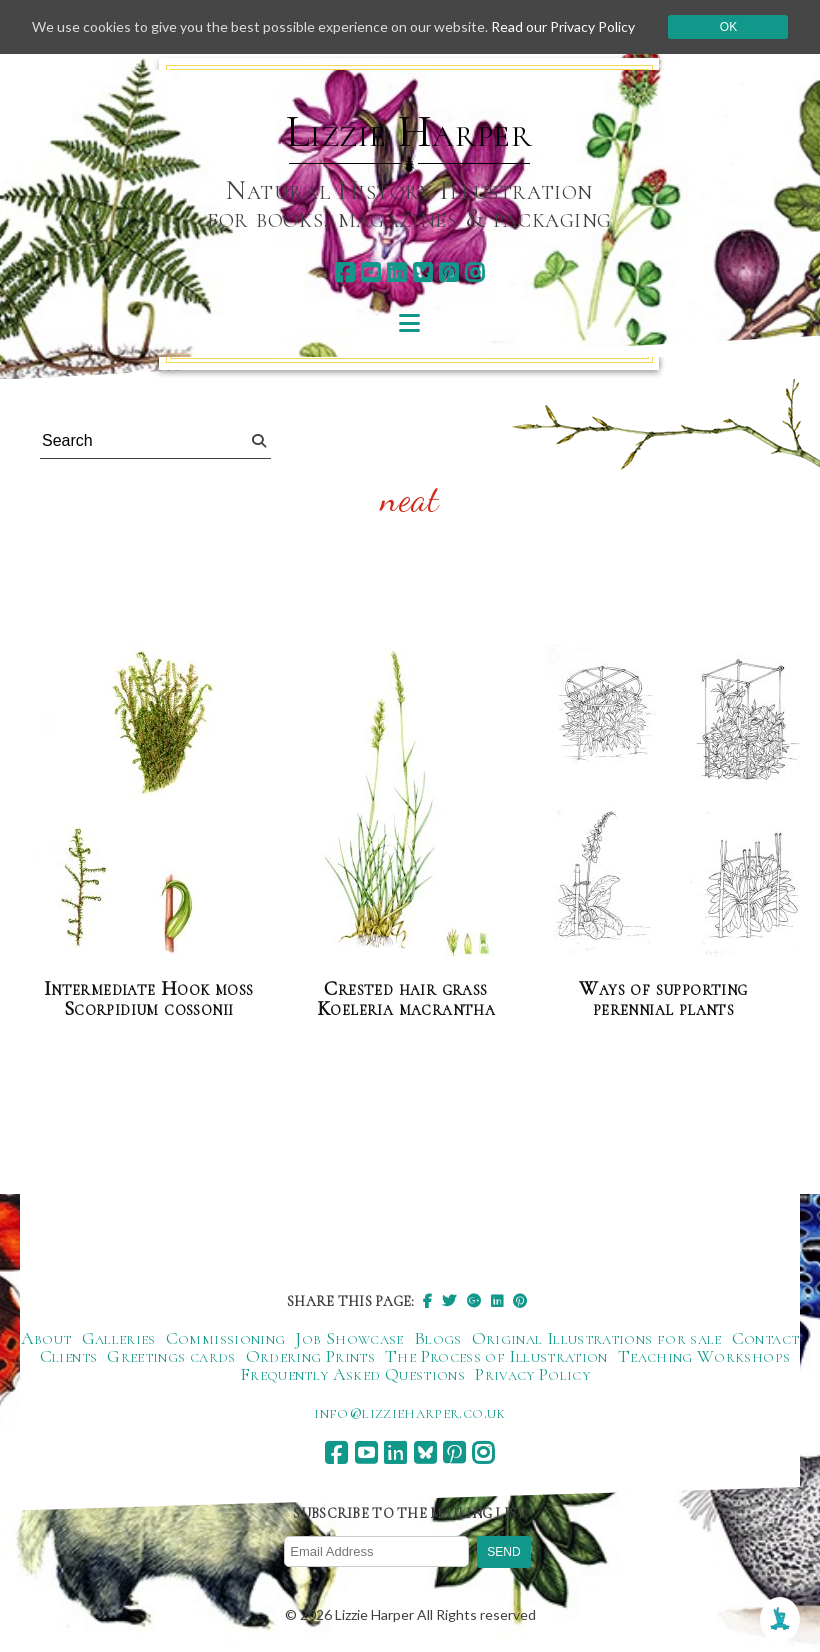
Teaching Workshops (704, 1356)
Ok (728, 27)
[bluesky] (422, 272)
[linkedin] (396, 272)
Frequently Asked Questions (352, 1374)
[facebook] (344, 272)
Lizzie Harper (409, 132)
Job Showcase (349, 1338)
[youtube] (370, 272)
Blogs (438, 1338)
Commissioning (226, 1338)
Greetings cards (171, 1356)
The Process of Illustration (496, 1356)
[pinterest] (448, 272)
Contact (766, 1338)
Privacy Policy (532, 1374)
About (46, 1338)
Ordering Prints (310, 1356)
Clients (69, 1356)
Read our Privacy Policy (563, 26)
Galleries (119, 1338)
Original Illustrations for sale (597, 1338)
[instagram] (474, 272)
